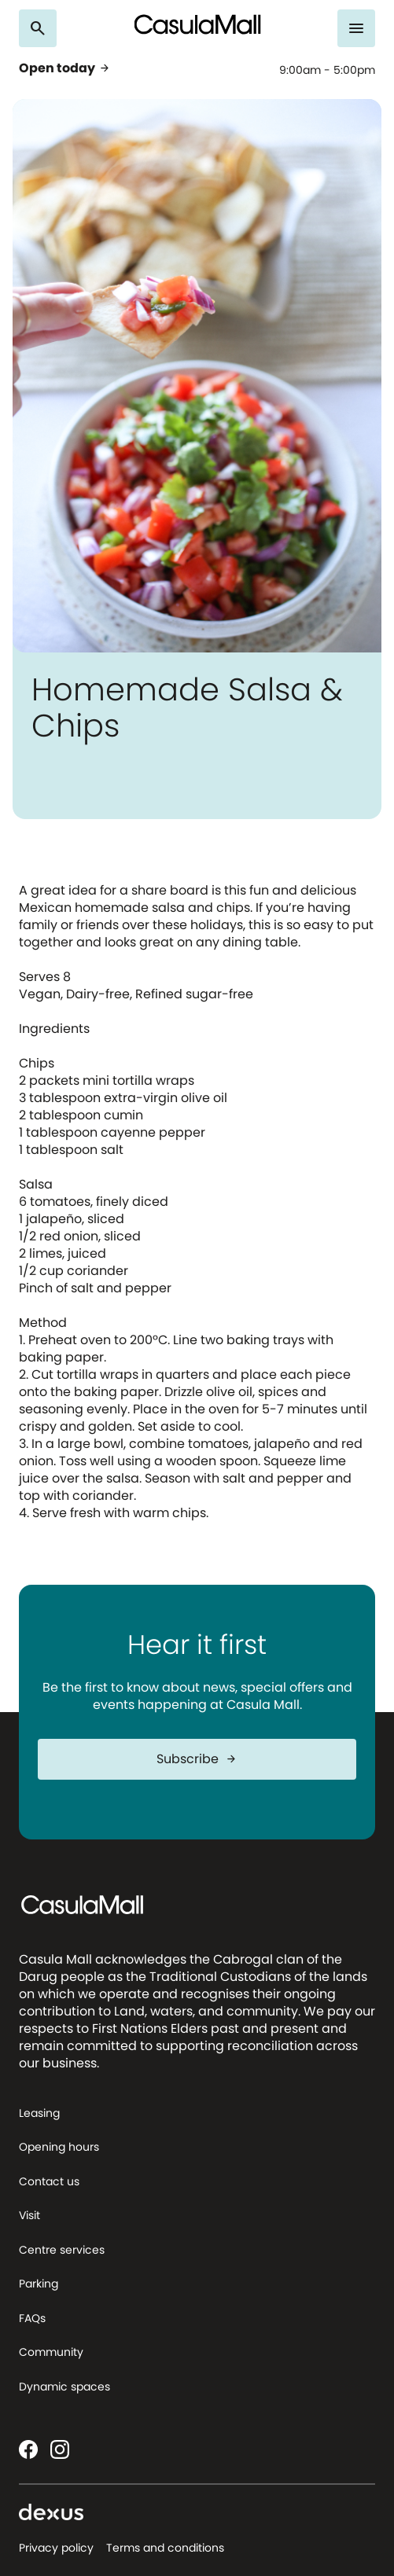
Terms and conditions (165, 2548)
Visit (29, 2215)
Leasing (39, 2113)
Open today (65, 68)
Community (51, 2352)
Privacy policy (56, 2548)
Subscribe (197, 1759)
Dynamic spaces (64, 2386)
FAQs (32, 2318)
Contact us (49, 2181)
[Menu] (356, 28)
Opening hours (59, 2147)
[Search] (38, 28)
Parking (38, 2283)
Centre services (62, 2250)
